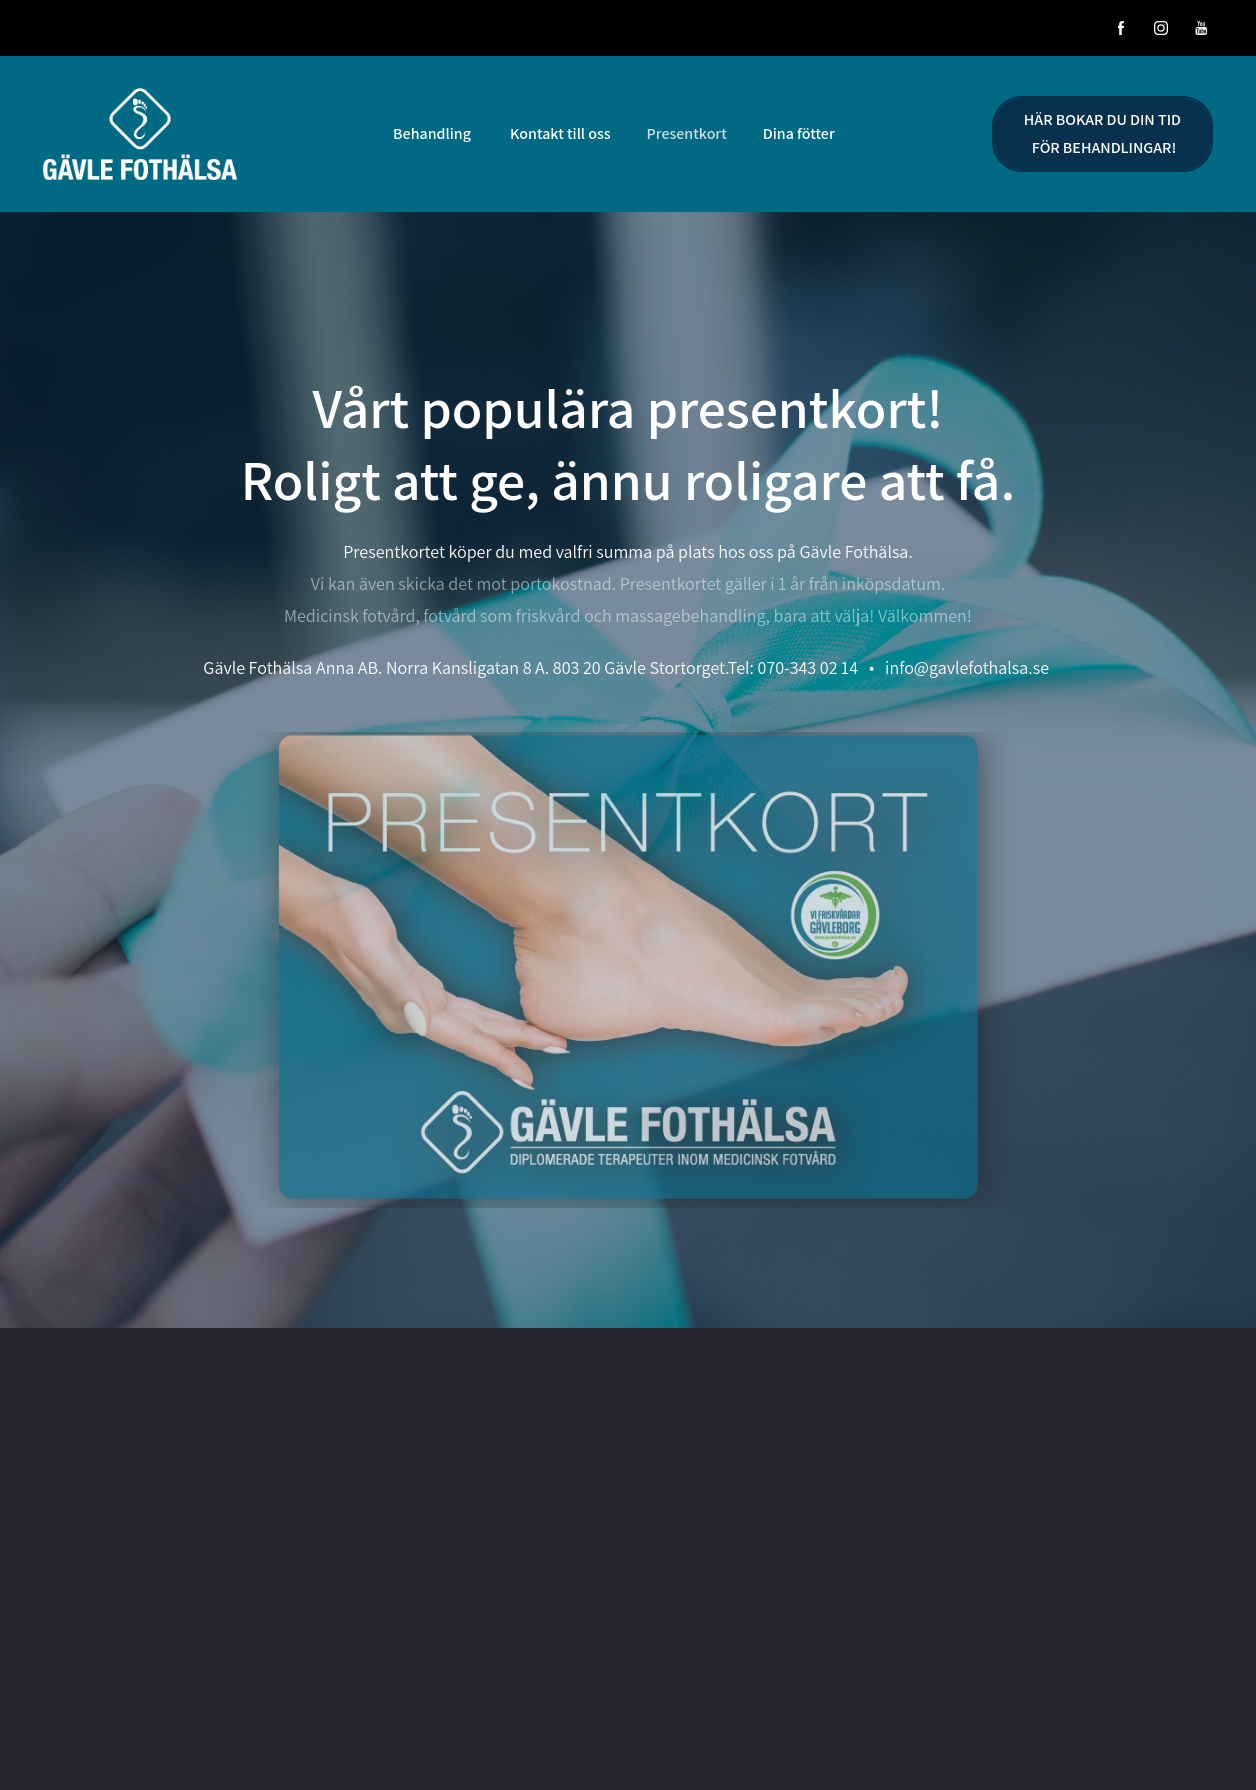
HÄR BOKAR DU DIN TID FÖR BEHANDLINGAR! (1102, 133)
